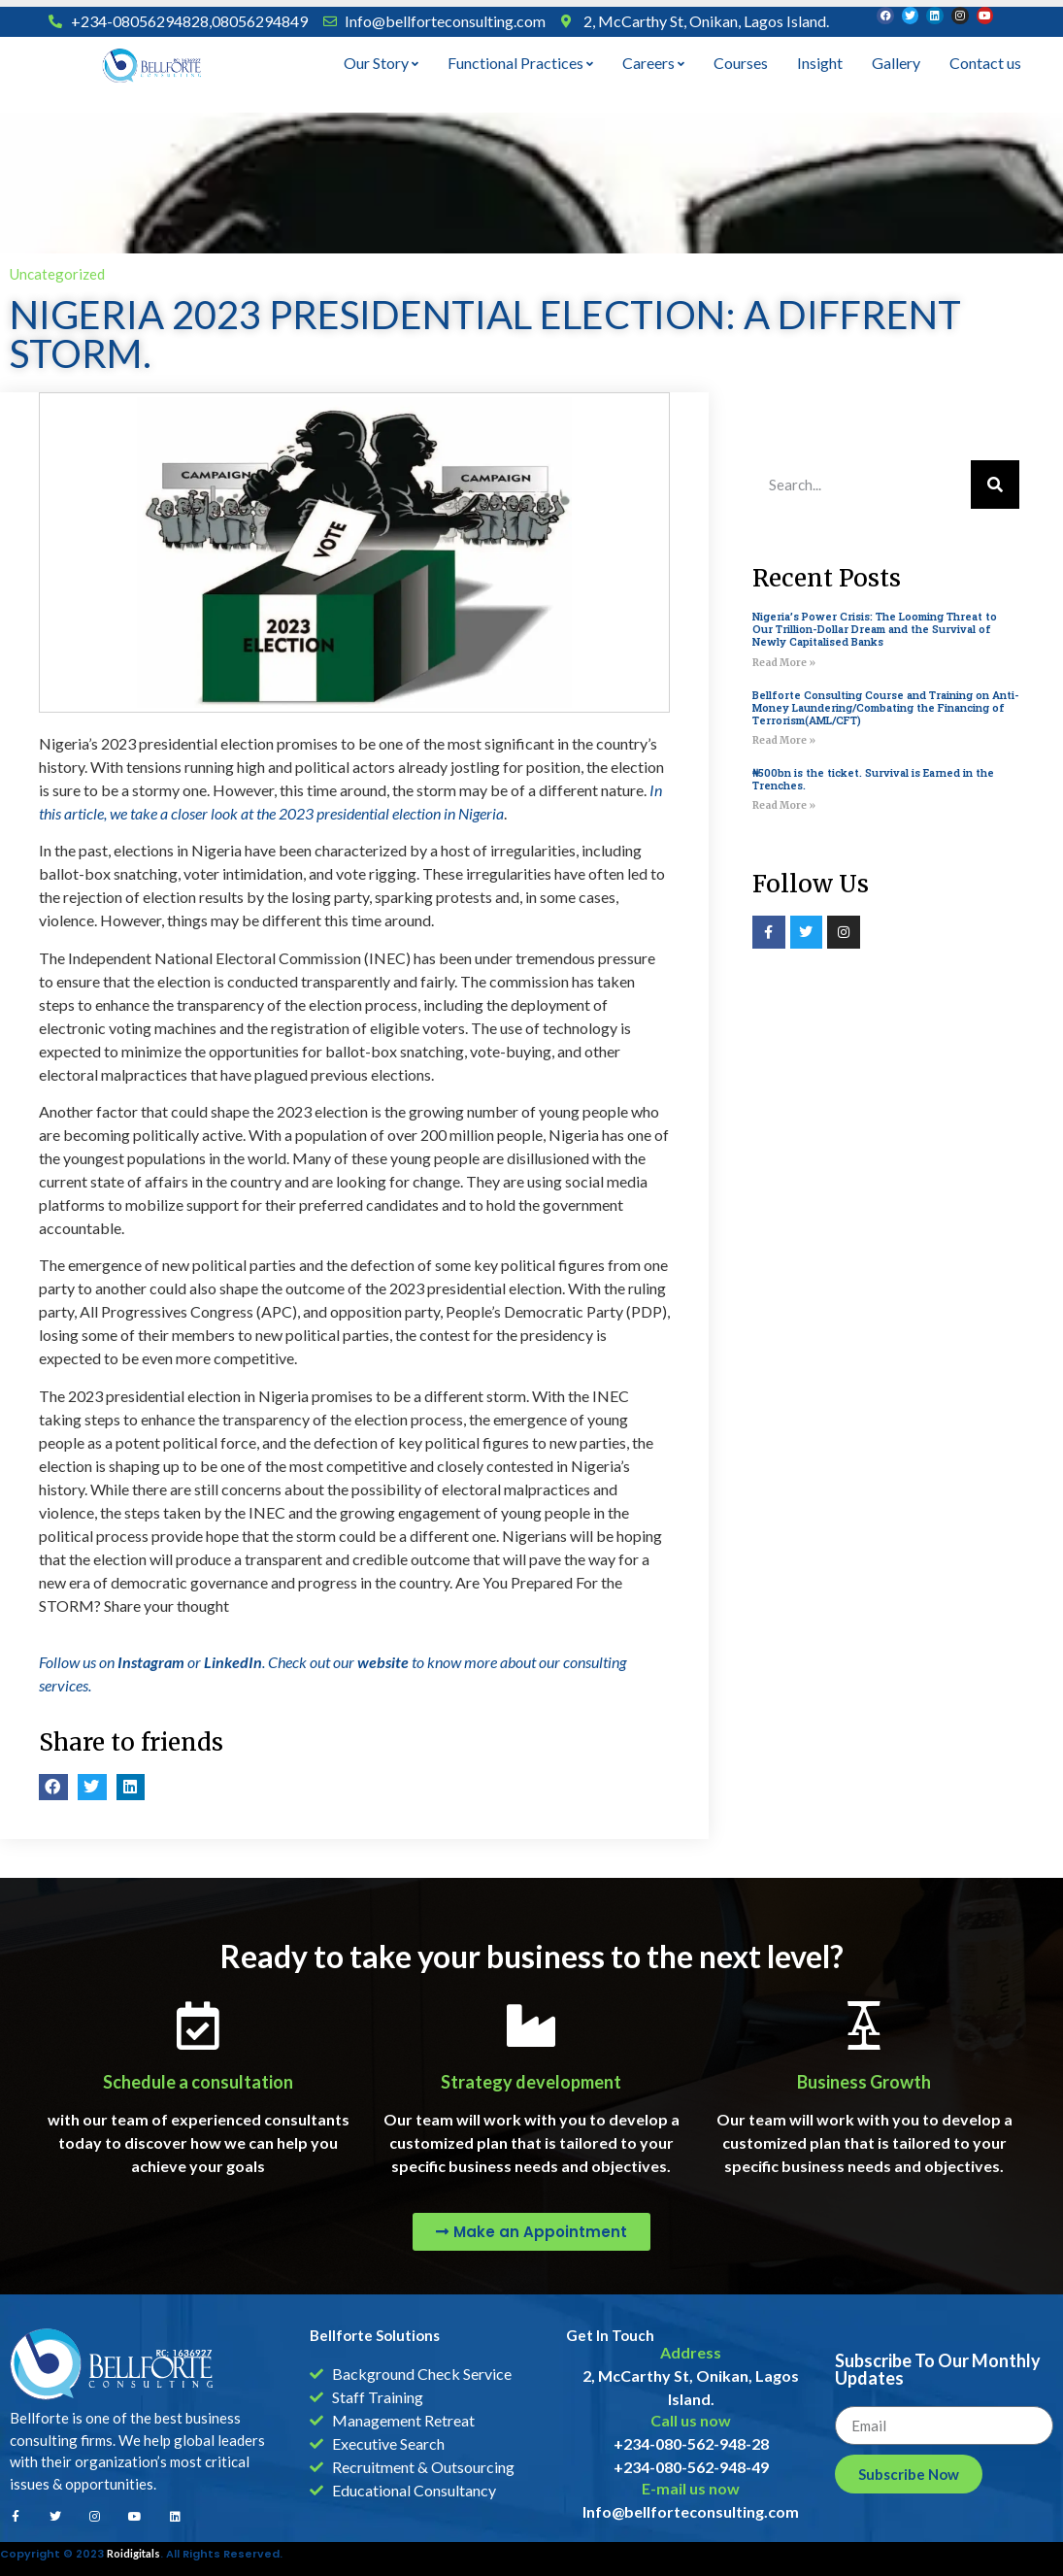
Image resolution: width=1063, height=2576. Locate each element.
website (383, 1662)
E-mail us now (691, 2488)
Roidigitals (133, 2553)
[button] (53, 1787)
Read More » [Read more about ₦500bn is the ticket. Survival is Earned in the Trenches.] (783, 805)
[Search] (995, 484)
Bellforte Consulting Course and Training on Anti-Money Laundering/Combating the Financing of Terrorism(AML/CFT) (885, 707)
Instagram (150, 1662)
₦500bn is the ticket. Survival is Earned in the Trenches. (873, 778)
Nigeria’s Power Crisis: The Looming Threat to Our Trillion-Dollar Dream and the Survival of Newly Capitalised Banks (874, 629)
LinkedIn (233, 1662)
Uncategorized (57, 274)
